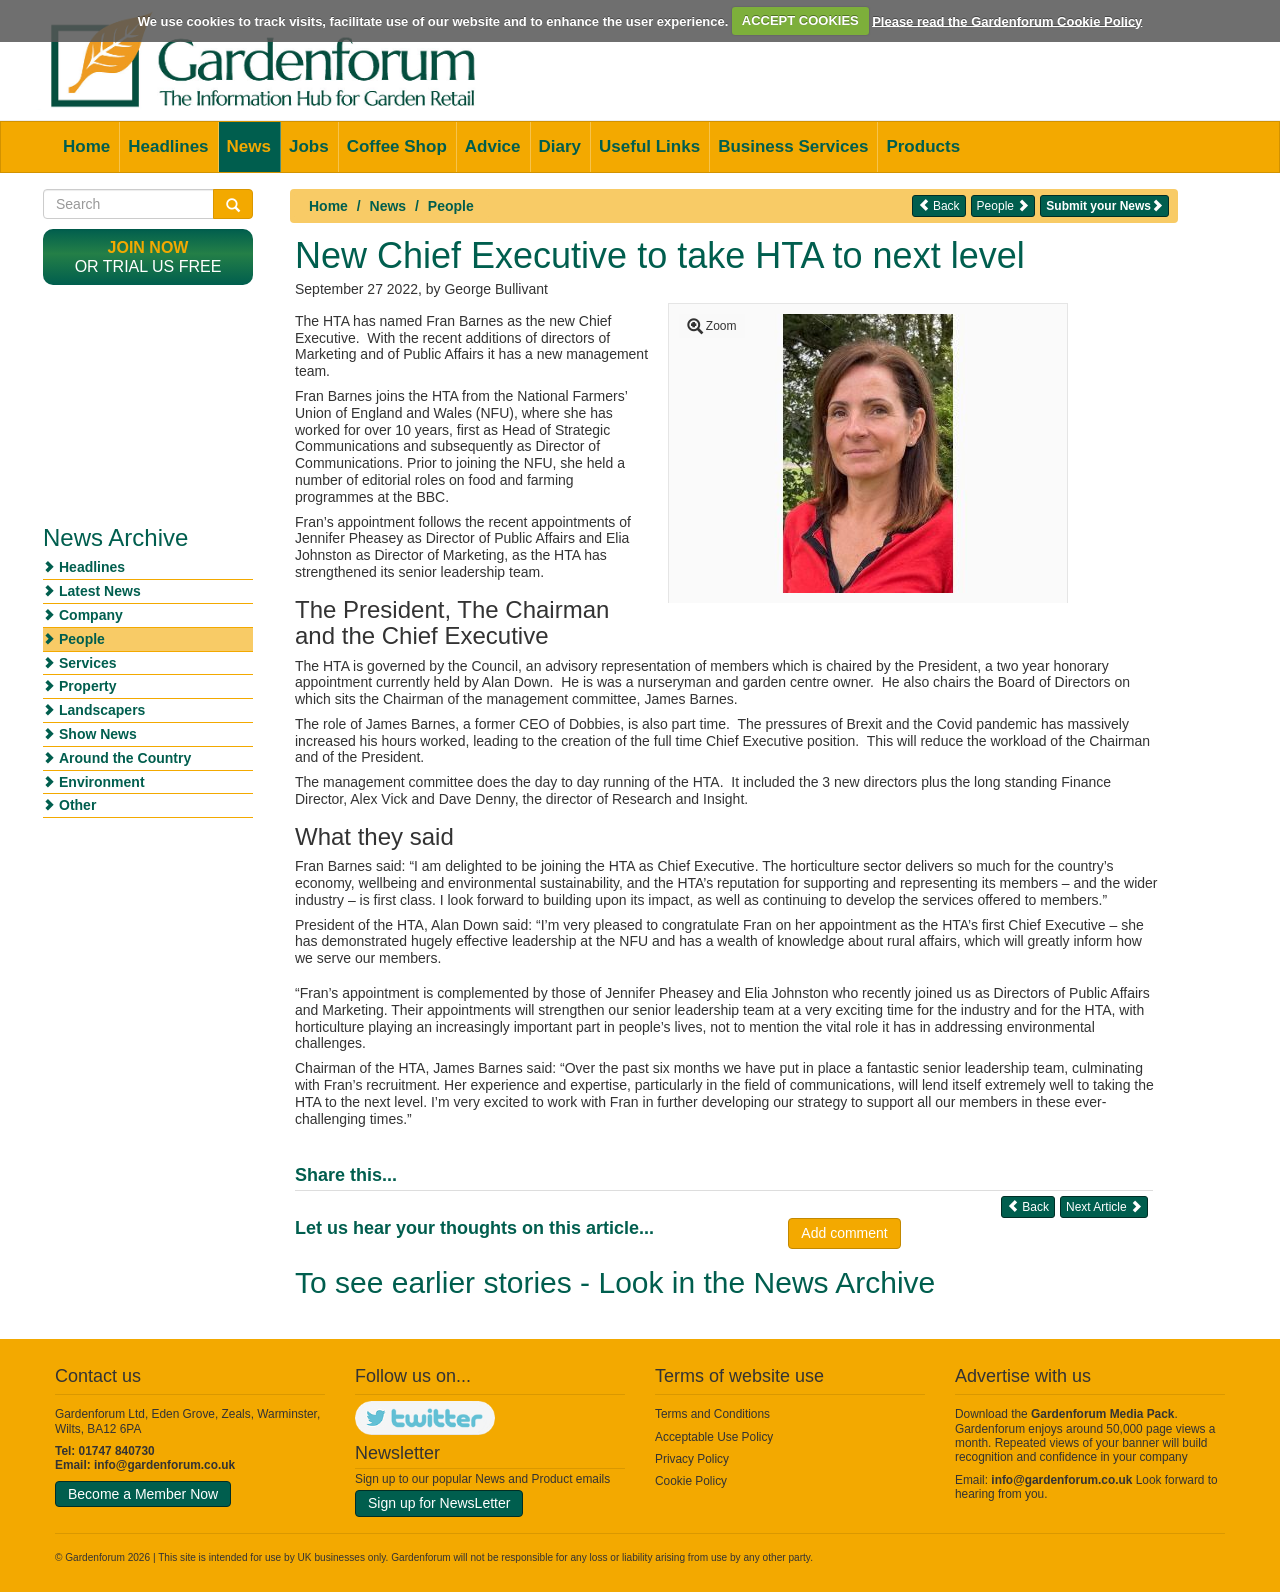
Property (88, 686)
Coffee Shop (397, 146)
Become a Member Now (143, 1494)
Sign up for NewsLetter (439, 1503)
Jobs (309, 146)
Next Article (1104, 1206)
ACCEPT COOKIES (800, 20)
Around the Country (125, 758)
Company (91, 615)
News (249, 146)
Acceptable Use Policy (714, 1437)
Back (939, 205)
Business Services (793, 146)
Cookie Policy (691, 1481)
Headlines (168, 146)
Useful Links (649, 146)
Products (923, 146)
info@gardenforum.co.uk (164, 1465)
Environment (102, 782)
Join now (148, 247)
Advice (493, 146)
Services (88, 663)
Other (77, 805)
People (451, 206)
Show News (98, 734)
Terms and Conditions (712, 1414)
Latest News (100, 591)
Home (86, 146)
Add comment (844, 1233)
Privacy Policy (692, 1459)
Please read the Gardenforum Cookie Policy (1007, 20)
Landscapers (102, 710)
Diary (560, 146)
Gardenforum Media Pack (1102, 1414)
